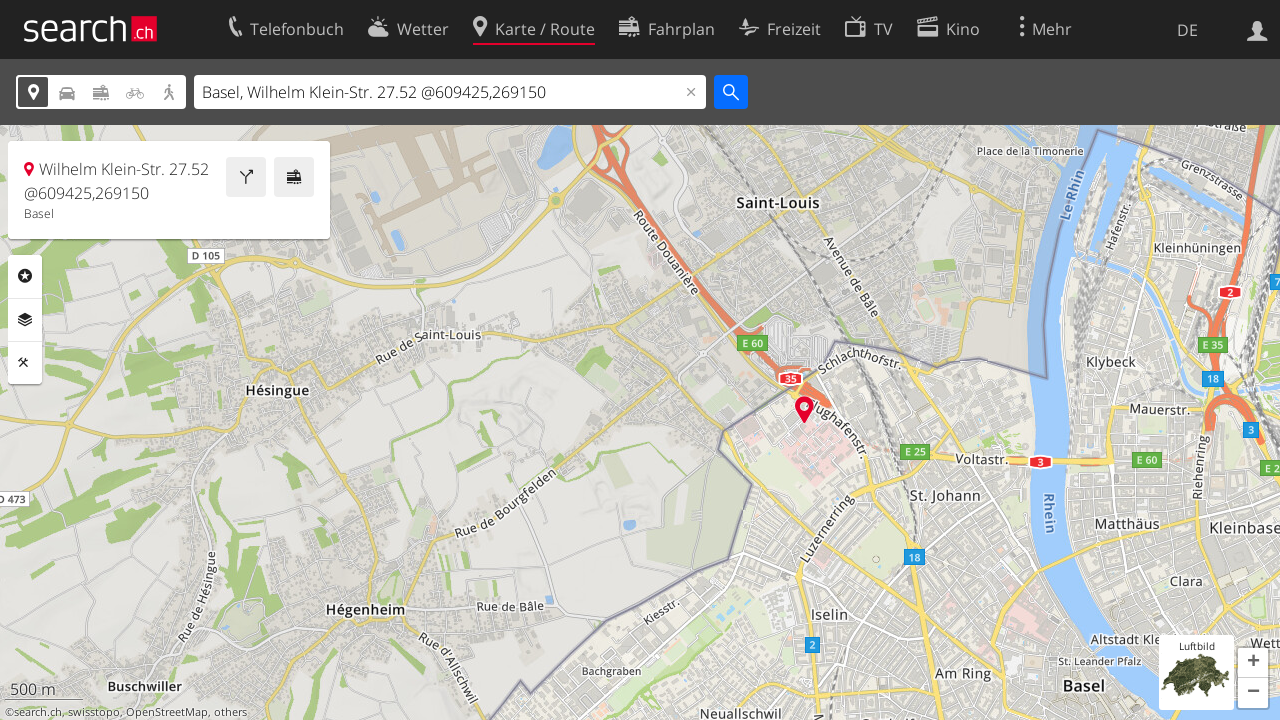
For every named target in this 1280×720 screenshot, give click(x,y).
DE (1187, 30)
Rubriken (25, 276)
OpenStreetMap (167, 712)
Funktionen (25, 363)
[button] (1253, 663)
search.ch (38, 712)
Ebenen (25, 320)
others (230, 712)
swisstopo (94, 712)
